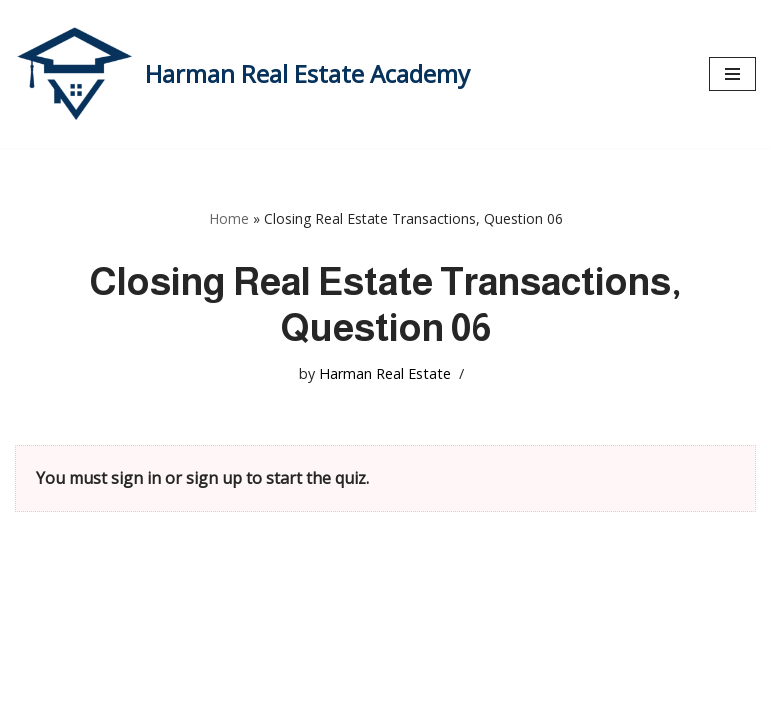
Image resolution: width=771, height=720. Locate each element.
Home (229, 218)
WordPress (204, 698)
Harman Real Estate (385, 373)
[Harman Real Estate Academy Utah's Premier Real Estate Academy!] (242, 74)
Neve (34, 698)
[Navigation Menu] (732, 74)
